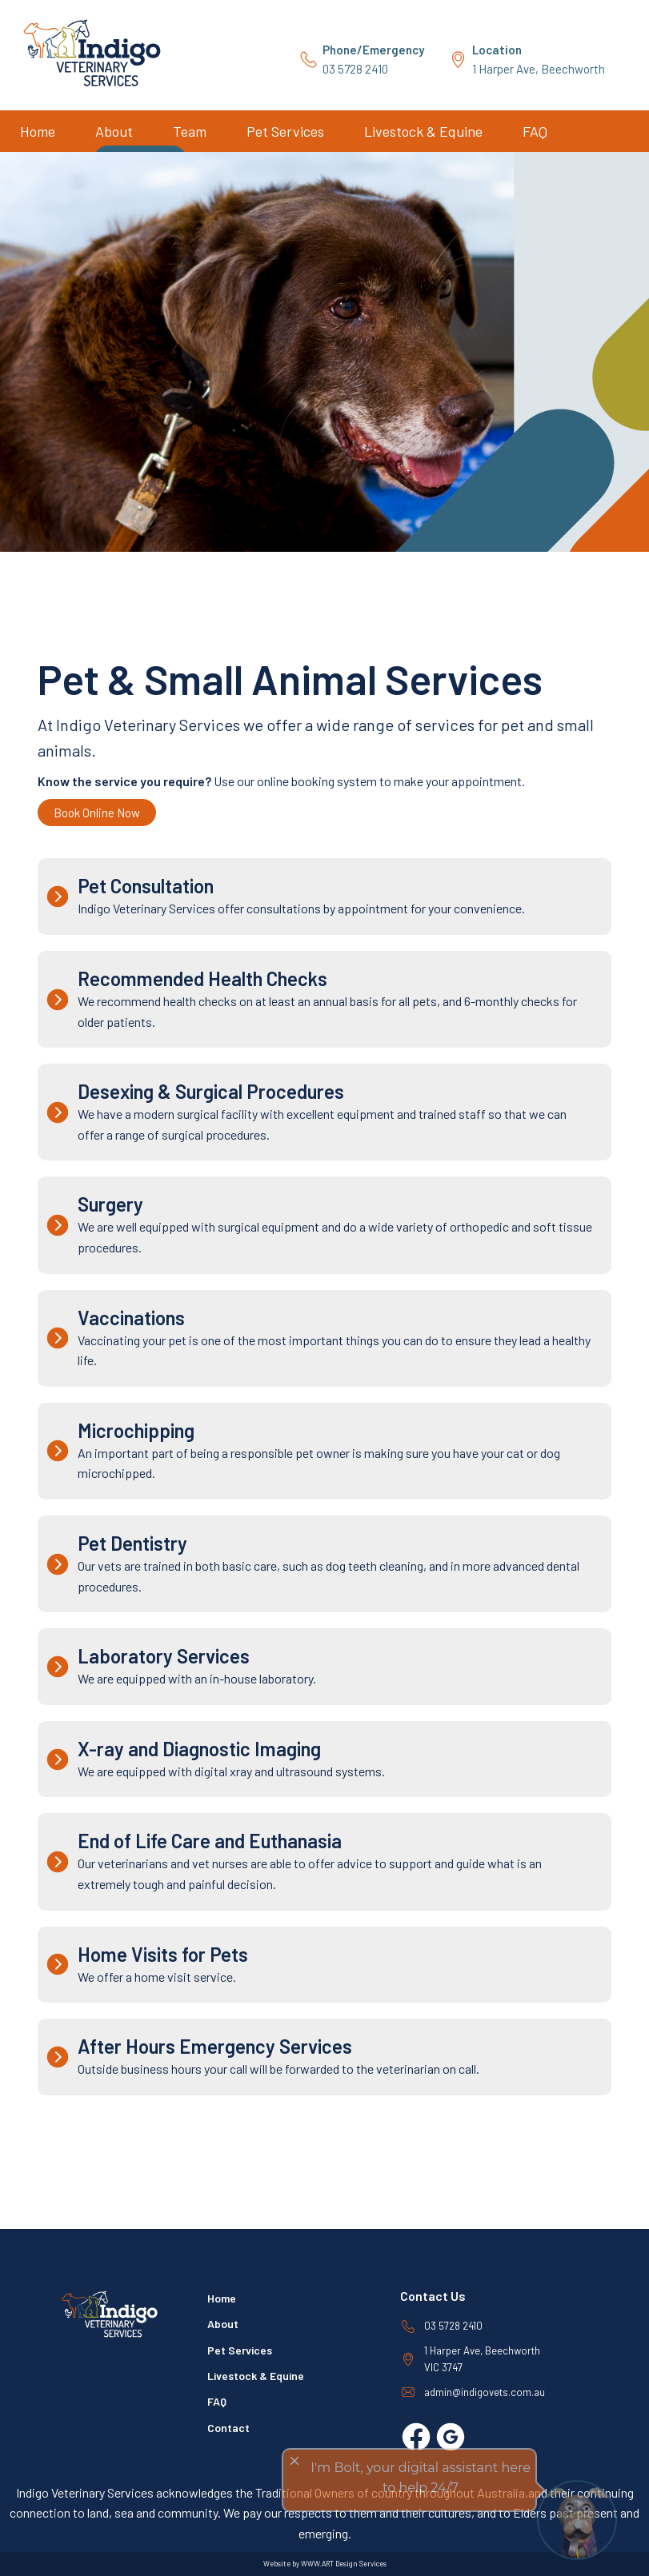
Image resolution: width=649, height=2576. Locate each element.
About (114, 131)
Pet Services (285, 131)
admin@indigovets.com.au (484, 2392)
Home (37, 131)
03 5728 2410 (373, 59)
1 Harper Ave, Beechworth (538, 59)
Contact (228, 2427)
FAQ (535, 131)
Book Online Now (97, 812)
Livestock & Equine (423, 131)
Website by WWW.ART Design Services (325, 2563)
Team (189, 131)
